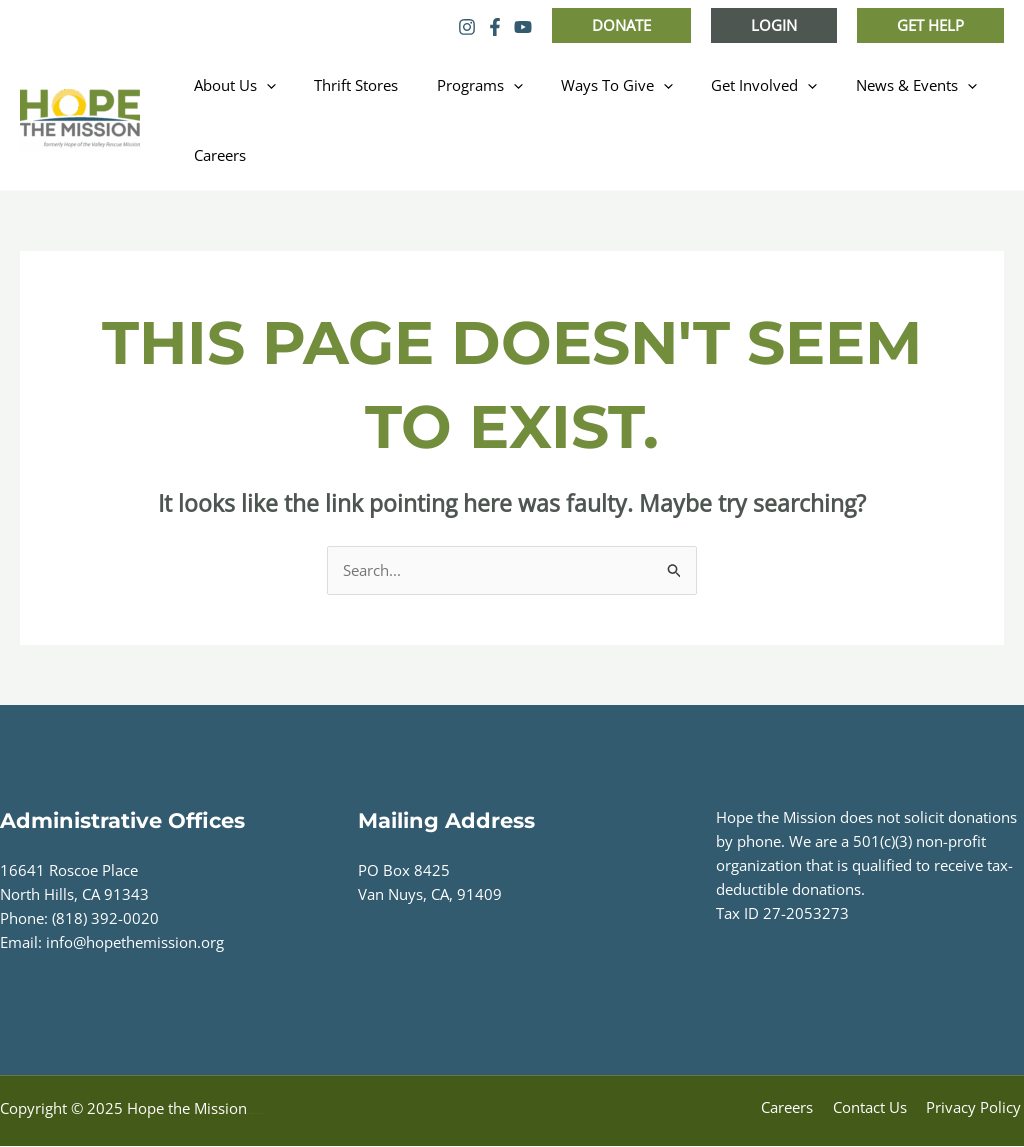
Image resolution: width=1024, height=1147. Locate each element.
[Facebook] (495, 27)
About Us (231, 85)
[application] (262, 85)
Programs (459, 85)
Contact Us (877, 1109)
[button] (621, 25)
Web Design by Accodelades (255, 1114)
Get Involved (727, 85)
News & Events (870, 85)
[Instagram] (467, 27)
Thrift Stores (344, 85)
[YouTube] (523, 27)
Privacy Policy (976, 1109)
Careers (216, 155)
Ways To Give (588, 85)
